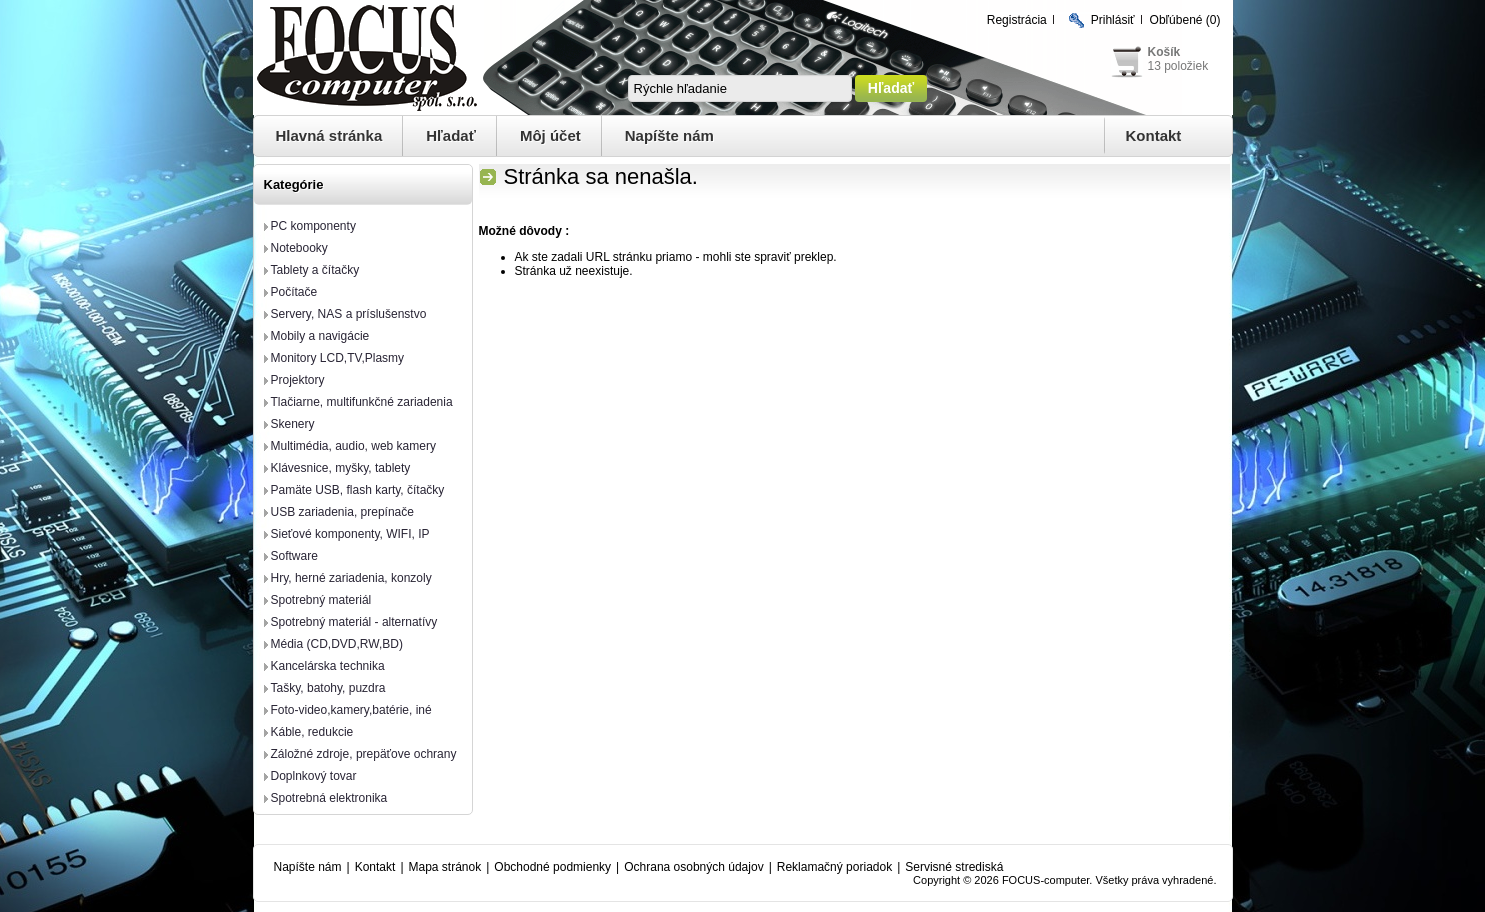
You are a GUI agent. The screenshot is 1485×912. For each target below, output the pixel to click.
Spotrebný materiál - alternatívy (354, 622)
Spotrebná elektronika (329, 798)
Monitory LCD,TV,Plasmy (338, 358)
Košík (1164, 52)
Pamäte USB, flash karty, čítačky (358, 490)
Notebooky (299, 248)
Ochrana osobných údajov (693, 867)
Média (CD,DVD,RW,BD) (337, 644)
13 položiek (1178, 66)
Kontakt (1154, 135)
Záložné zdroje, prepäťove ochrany (364, 754)
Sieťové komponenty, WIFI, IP (350, 534)
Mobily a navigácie (320, 336)
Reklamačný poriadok (834, 867)
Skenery (293, 424)
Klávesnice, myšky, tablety (341, 468)
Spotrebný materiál (321, 600)
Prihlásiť (1113, 20)
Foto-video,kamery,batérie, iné (351, 710)
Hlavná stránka (329, 135)
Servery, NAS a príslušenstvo (349, 314)
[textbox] (740, 88)
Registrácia (1017, 20)
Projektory (298, 380)
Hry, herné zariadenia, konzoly (351, 578)
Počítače (294, 292)
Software (294, 556)
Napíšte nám (669, 135)
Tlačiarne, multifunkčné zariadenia (362, 402)
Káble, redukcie (312, 732)
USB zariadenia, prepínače (342, 512)
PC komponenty (313, 226)
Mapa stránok (445, 867)
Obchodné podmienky (552, 867)
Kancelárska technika (328, 666)
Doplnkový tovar (314, 776)
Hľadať (451, 135)
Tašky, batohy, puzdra (328, 688)
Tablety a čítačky (315, 270)
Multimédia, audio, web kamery (353, 446)
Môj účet (550, 135)
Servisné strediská (954, 867)
